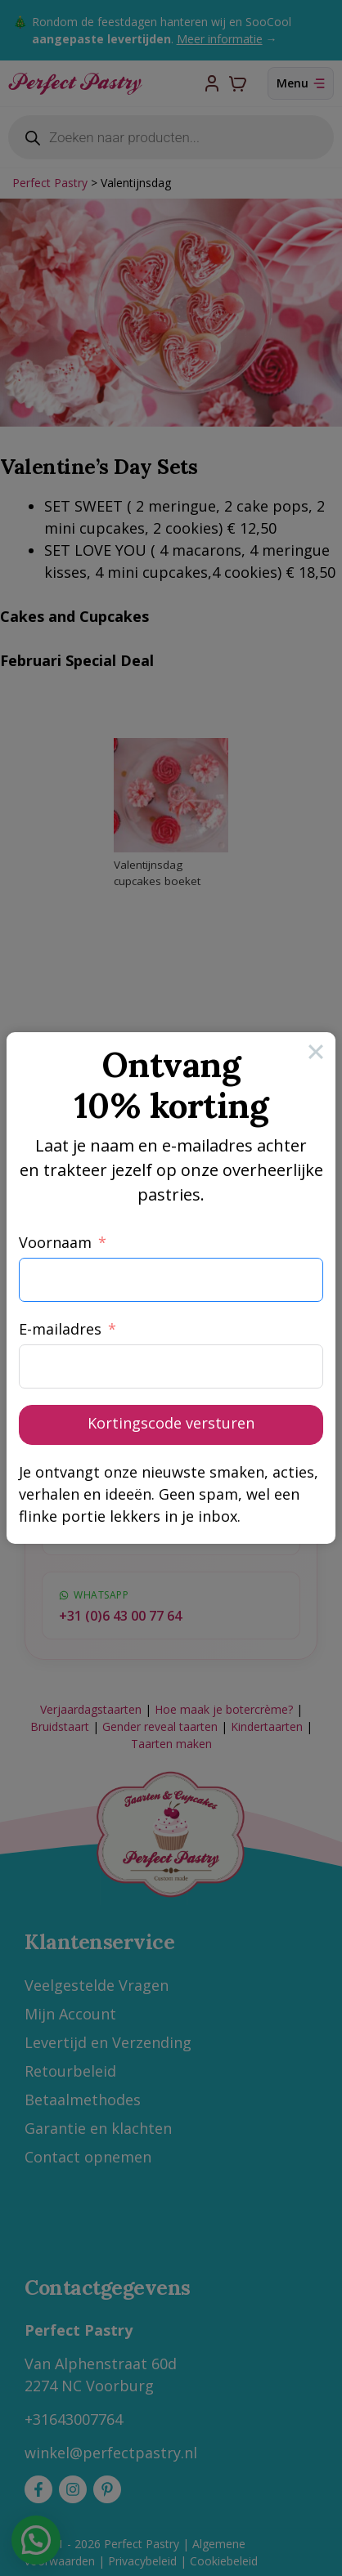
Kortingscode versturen (171, 1423)
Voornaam (55, 1242)
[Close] (315, 1051)
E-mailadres (60, 1329)
